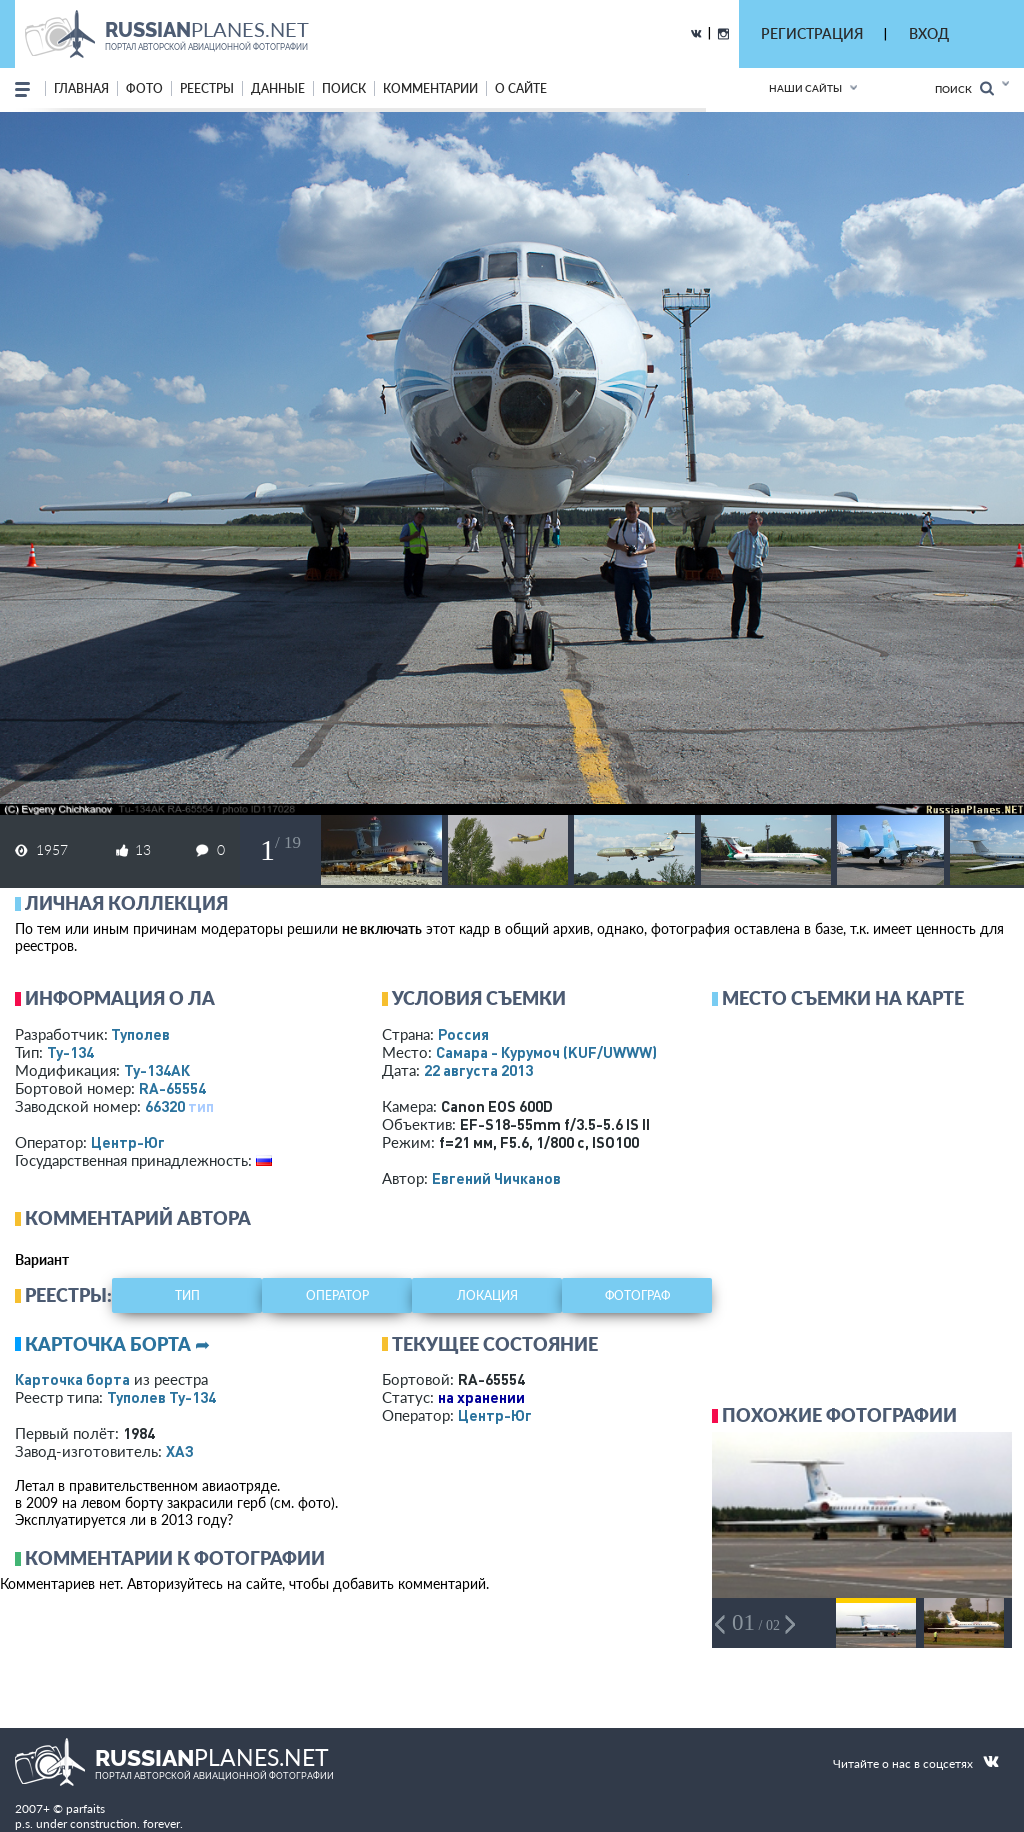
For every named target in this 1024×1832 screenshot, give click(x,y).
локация (487, 1295)
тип (201, 1106)
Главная (81, 88)
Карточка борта (72, 1379)
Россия (463, 1034)
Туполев (140, 1034)
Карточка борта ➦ (117, 1344)
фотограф (637, 1295)
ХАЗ (180, 1451)
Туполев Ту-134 (161, 1397)
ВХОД (929, 33)
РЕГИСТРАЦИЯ (812, 33)
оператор (337, 1295)
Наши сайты (805, 88)
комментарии (430, 88)
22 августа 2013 (478, 1070)
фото (144, 88)
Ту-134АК (157, 1070)
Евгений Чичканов (496, 1178)
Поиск (964, 88)
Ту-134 (70, 1052)
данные (278, 88)
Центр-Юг (128, 1142)
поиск (344, 88)
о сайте (521, 88)
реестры (207, 88)
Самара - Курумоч (546, 1052)
